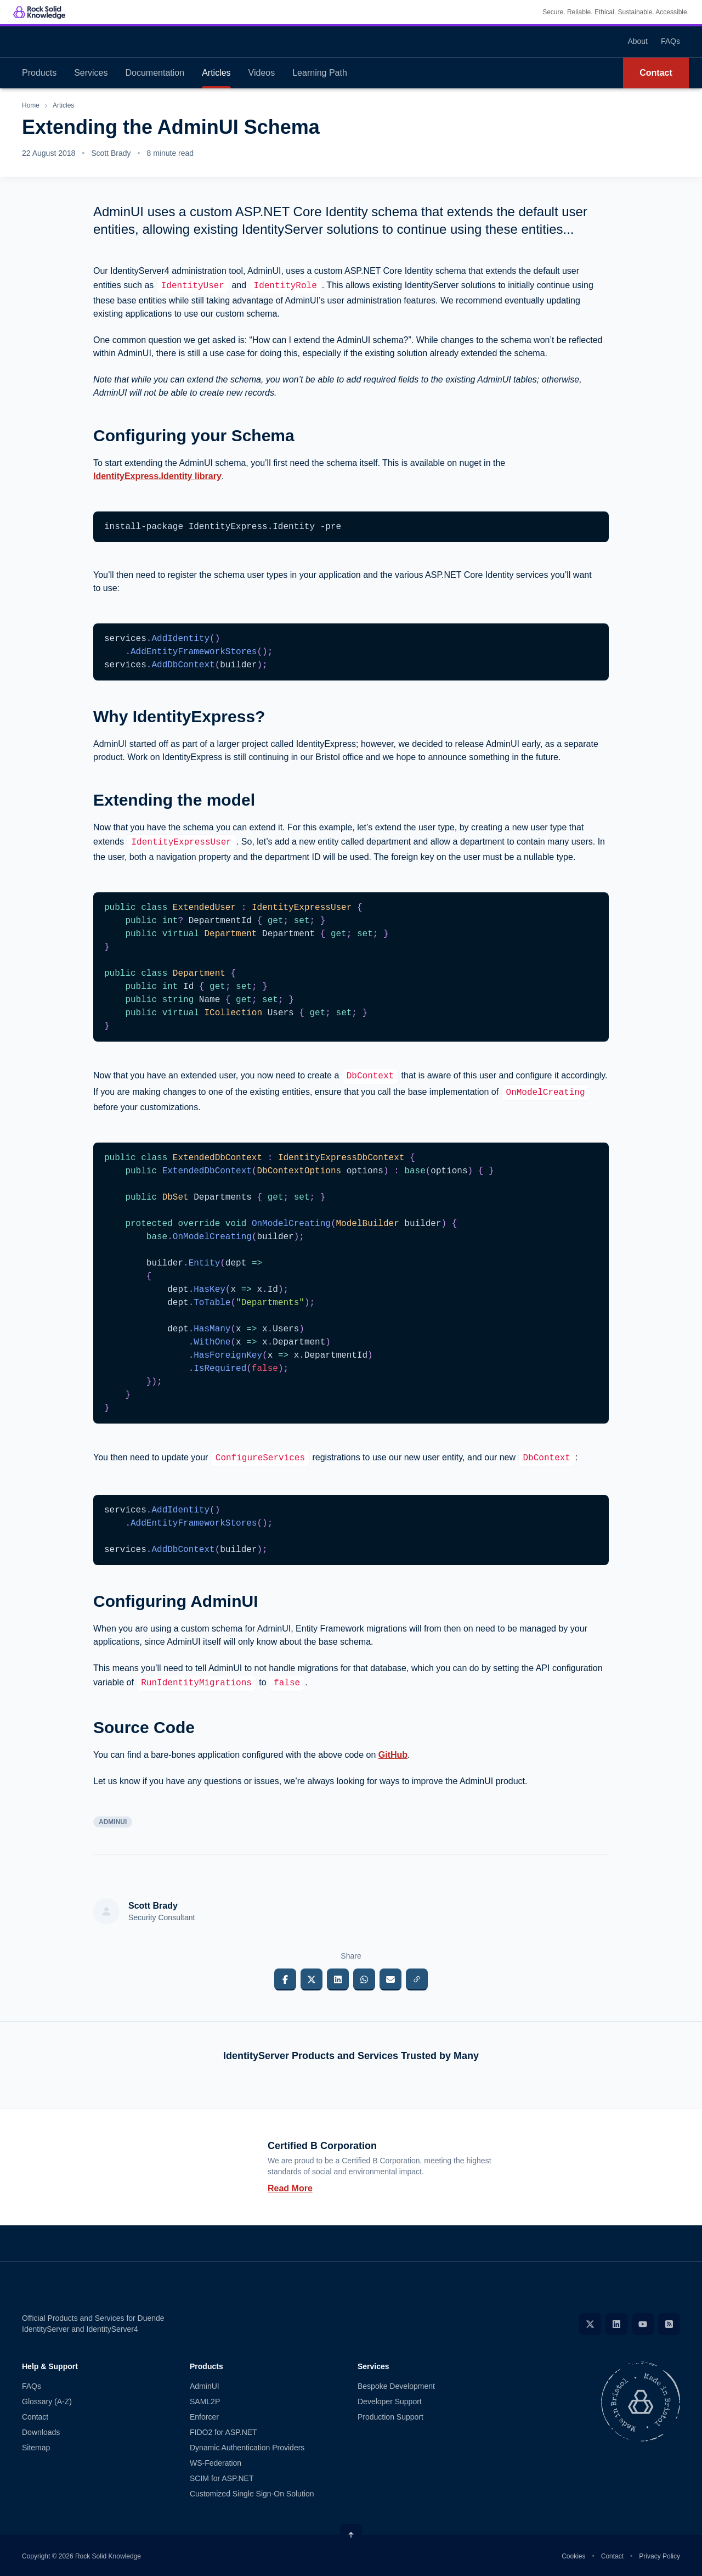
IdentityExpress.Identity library (157, 476)
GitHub (392, 1754)
